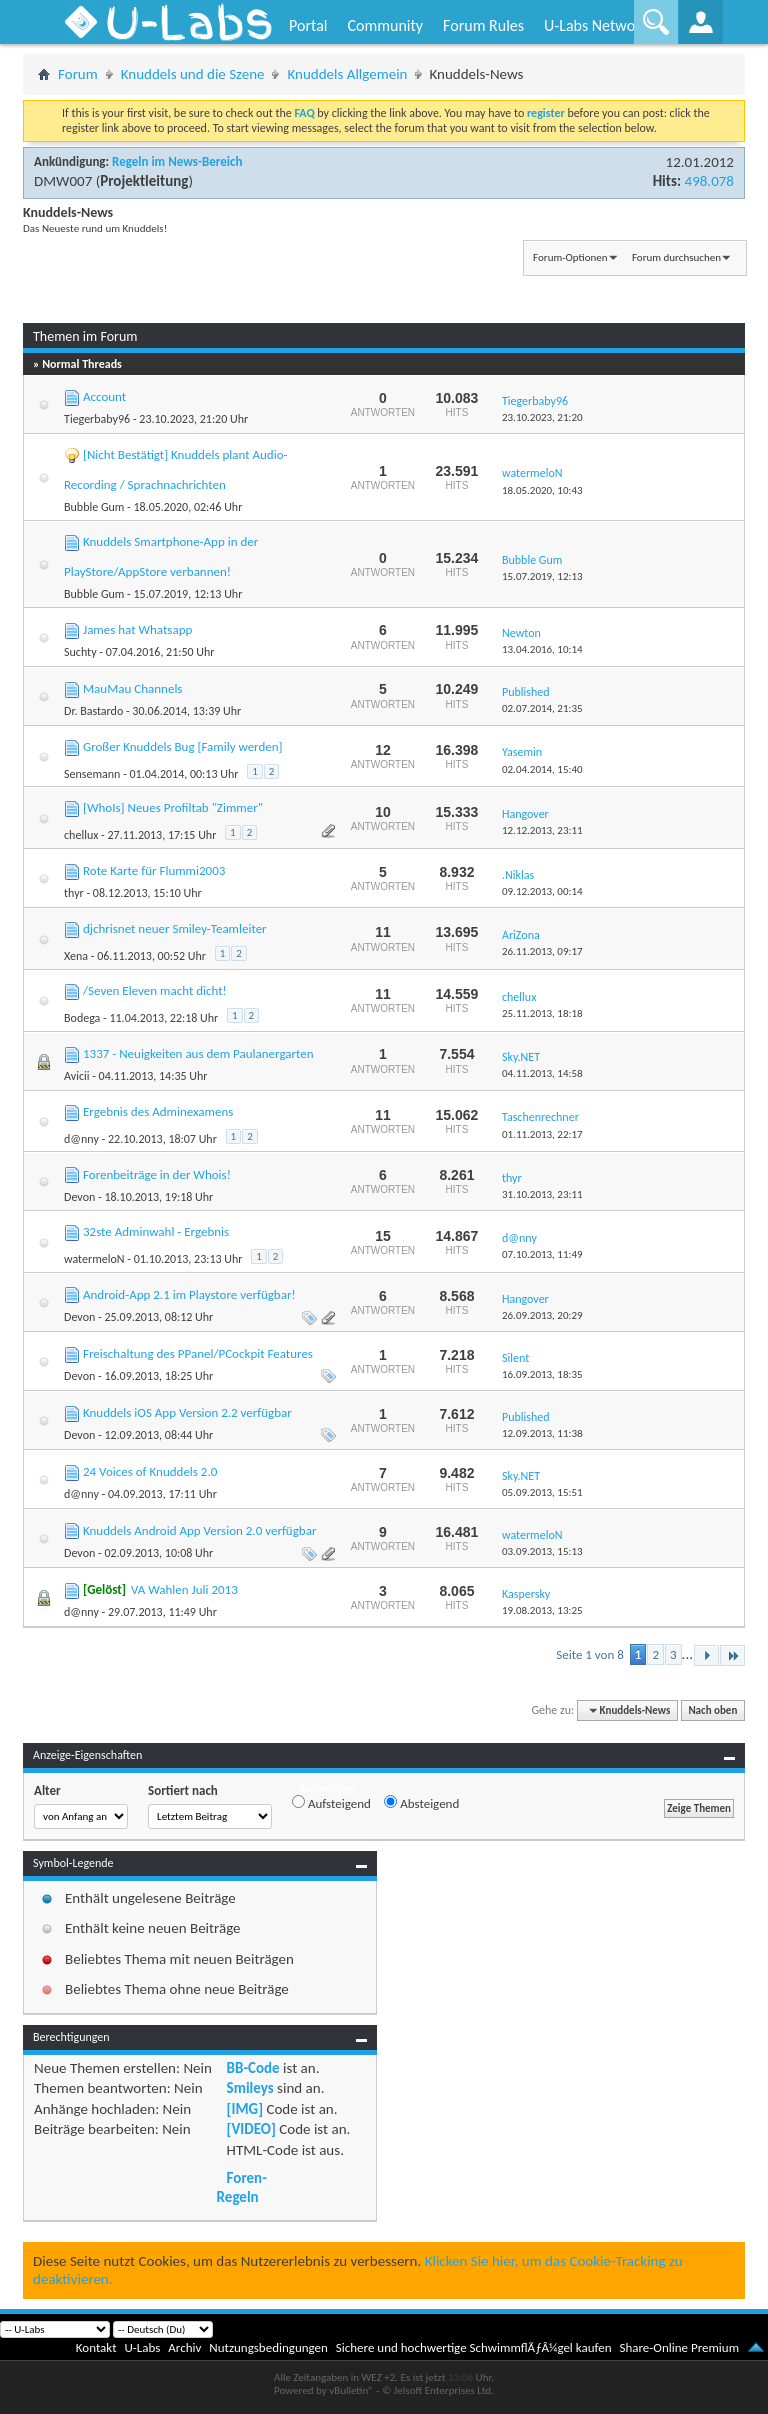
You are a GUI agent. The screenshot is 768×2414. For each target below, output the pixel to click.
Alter (47, 1790)
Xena (76, 956)
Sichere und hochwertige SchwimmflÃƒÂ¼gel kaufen (474, 2347)
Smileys (250, 2088)
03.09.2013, (542, 1551)
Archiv (184, 2347)
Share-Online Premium (679, 2347)
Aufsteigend (331, 1803)
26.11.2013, (542, 951)
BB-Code (253, 2068)
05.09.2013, (542, 1492)
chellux (81, 835)
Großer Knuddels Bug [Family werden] (183, 746)
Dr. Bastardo (93, 711)
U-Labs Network (596, 25)
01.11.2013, (542, 1134)
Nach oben (712, 1710)
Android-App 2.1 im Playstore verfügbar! (189, 1294)
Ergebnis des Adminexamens (158, 1111)
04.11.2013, (542, 1073)
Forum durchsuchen (676, 257)
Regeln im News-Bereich (177, 161)
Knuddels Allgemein (347, 74)
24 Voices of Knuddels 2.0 (150, 1471)
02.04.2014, (542, 769)
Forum (78, 74)
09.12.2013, (542, 891)
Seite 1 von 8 (590, 1654)
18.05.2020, (542, 490)
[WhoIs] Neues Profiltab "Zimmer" (173, 807)
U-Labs (143, 2347)
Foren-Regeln (242, 2187)
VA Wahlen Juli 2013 (184, 1589)
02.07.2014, (542, 708)
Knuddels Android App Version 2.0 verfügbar (199, 1530)
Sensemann (92, 774)
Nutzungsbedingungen (268, 2347)
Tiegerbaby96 (97, 419)
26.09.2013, (542, 1315)
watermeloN (94, 1259)
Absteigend (421, 1803)
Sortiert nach (183, 1790)
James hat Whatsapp (137, 629)
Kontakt (96, 2347)
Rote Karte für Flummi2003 (154, 870)
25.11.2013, (542, 1013)
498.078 (709, 181)
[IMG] (245, 2109)
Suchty (80, 652)
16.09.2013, (542, 1374)
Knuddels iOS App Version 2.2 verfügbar (187, 1412)
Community (385, 25)
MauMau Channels (132, 688)
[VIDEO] (251, 2129)
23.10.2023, (542, 417)
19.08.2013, (542, 1610)
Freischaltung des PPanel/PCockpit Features (198, 1353)
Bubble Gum (94, 507)
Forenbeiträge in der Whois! (157, 1174)
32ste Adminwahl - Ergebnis (156, 1231)
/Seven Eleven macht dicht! (155, 990)
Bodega (82, 1018)
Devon (79, 1197)
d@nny (81, 1139)
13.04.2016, (542, 649)
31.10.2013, (542, 1194)
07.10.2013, (542, 1254)
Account (104, 396)
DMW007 (63, 181)
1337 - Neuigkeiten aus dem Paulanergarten (198, 1053)
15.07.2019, (542, 576)
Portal (308, 25)
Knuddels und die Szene (193, 74)
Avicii (76, 1076)
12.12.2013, (542, 830)
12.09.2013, (542, 1433)
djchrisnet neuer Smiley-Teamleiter (175, 928)
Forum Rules (483, 25)
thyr (74, 893)
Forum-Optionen (570, 257)
